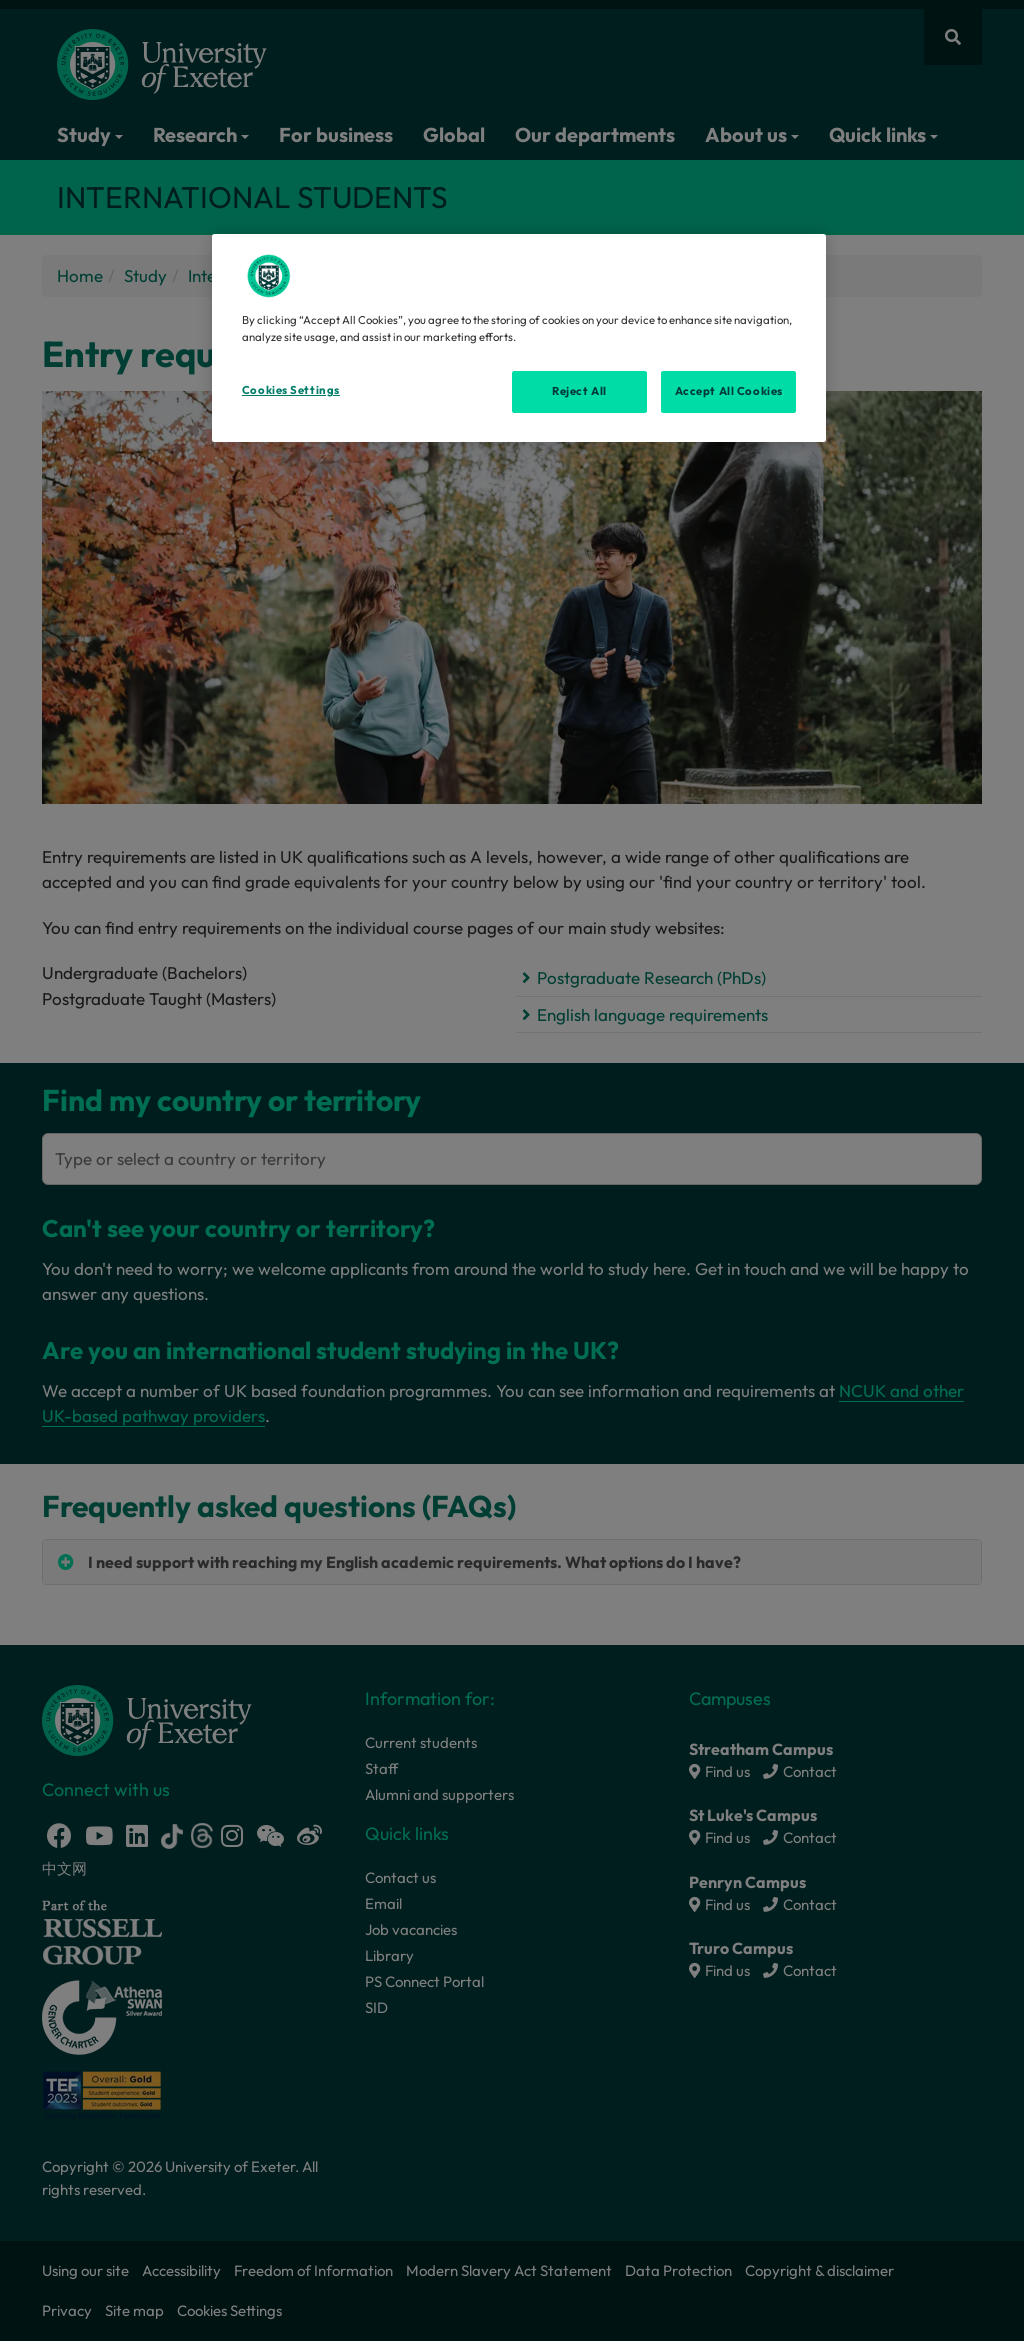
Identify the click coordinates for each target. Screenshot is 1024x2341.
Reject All (579, 391)
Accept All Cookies (729, 391)
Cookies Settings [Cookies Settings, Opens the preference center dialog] (291, 390)
